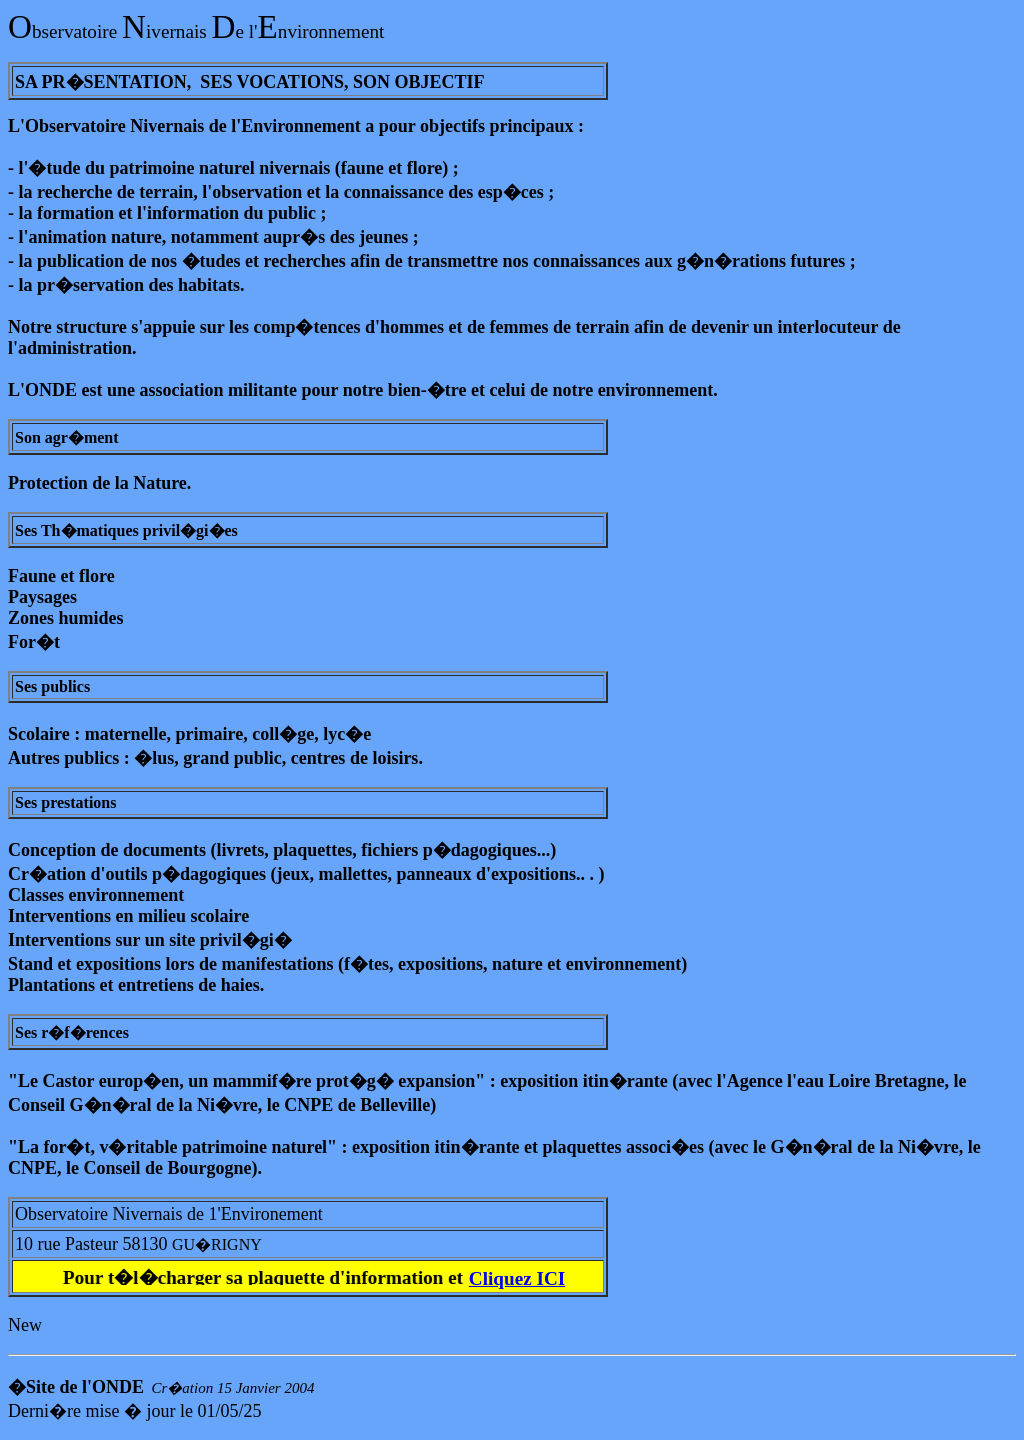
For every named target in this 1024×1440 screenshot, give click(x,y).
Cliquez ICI (517, 1278)
